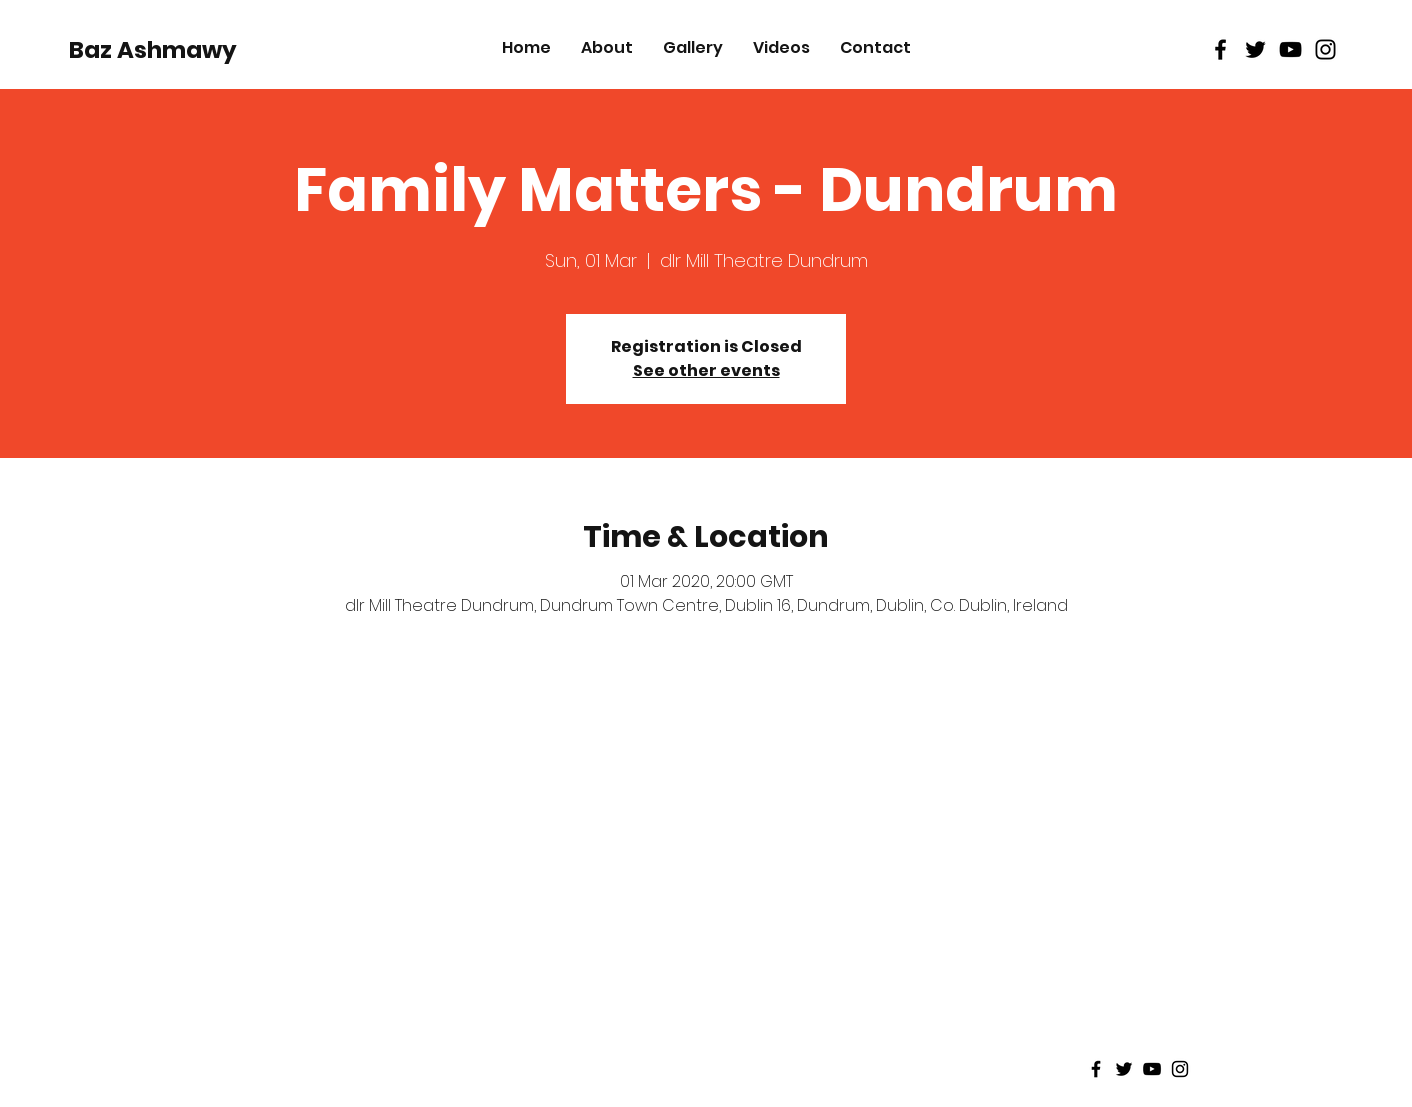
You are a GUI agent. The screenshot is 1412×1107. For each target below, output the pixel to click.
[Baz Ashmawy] (153, 50)
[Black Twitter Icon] (1255, 49)
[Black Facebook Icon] (1220, 49)
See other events (706, 370)
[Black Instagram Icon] (1325, 49)
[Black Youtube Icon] (1290, 49)
